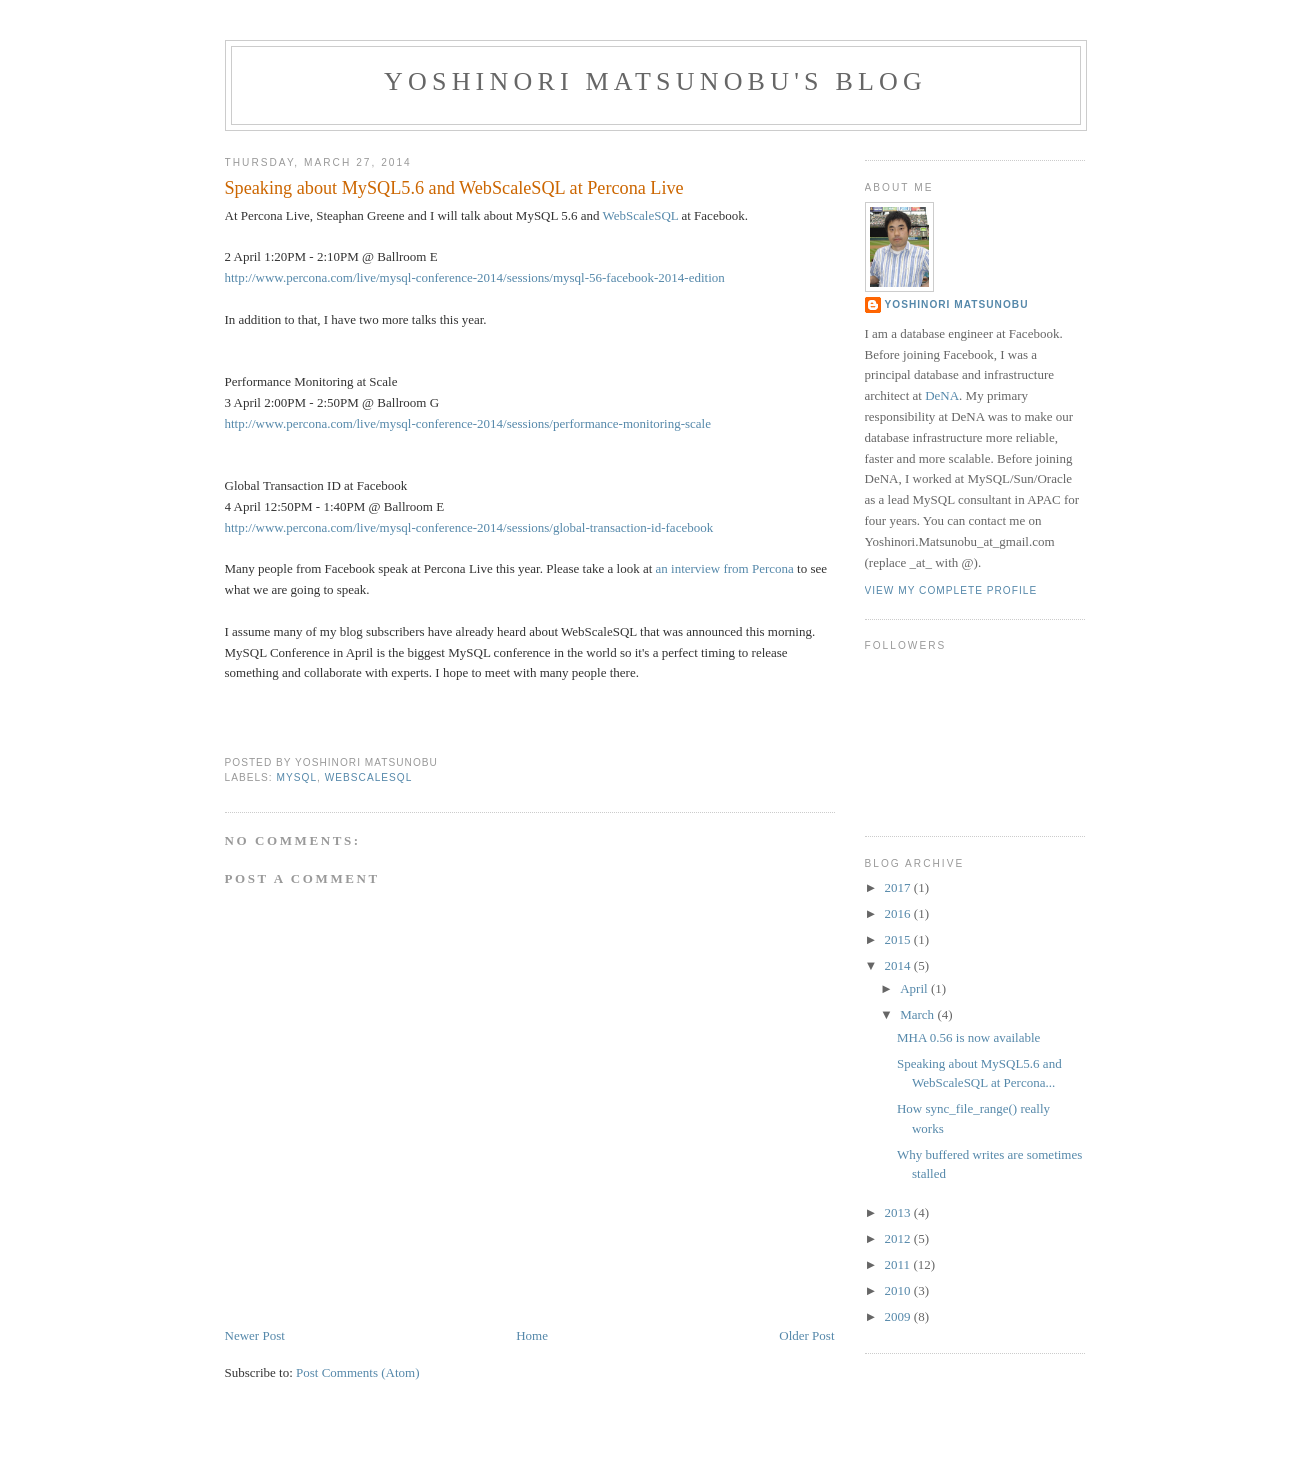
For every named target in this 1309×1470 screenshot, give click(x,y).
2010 (899, 1290)
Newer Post (255, 1335)
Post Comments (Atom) (358, 1372)
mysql (297, 777)
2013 (899, 1212)
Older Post (806, 1335)
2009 (899, 1316)
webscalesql (369, 777)
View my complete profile (951, 590)
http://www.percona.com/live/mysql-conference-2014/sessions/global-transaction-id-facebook (469, 527)
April (915, 988)
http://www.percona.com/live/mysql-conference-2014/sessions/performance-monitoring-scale (468, 423)
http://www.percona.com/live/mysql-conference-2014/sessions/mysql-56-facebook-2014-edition (475, 277)
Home (532, 1335)
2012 (899, 1238)
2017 (899, 887)
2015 (899, 939)
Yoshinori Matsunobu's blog (655, 81)
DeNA (942, 395)
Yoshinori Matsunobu (957, 304)
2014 (899, 965)
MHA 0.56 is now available (968, 1037)
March (918, 1014)
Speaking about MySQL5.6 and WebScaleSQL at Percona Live (454, 188)
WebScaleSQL (641, 215)
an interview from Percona (725, 568)
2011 (899, 1264)
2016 (899, 913)
